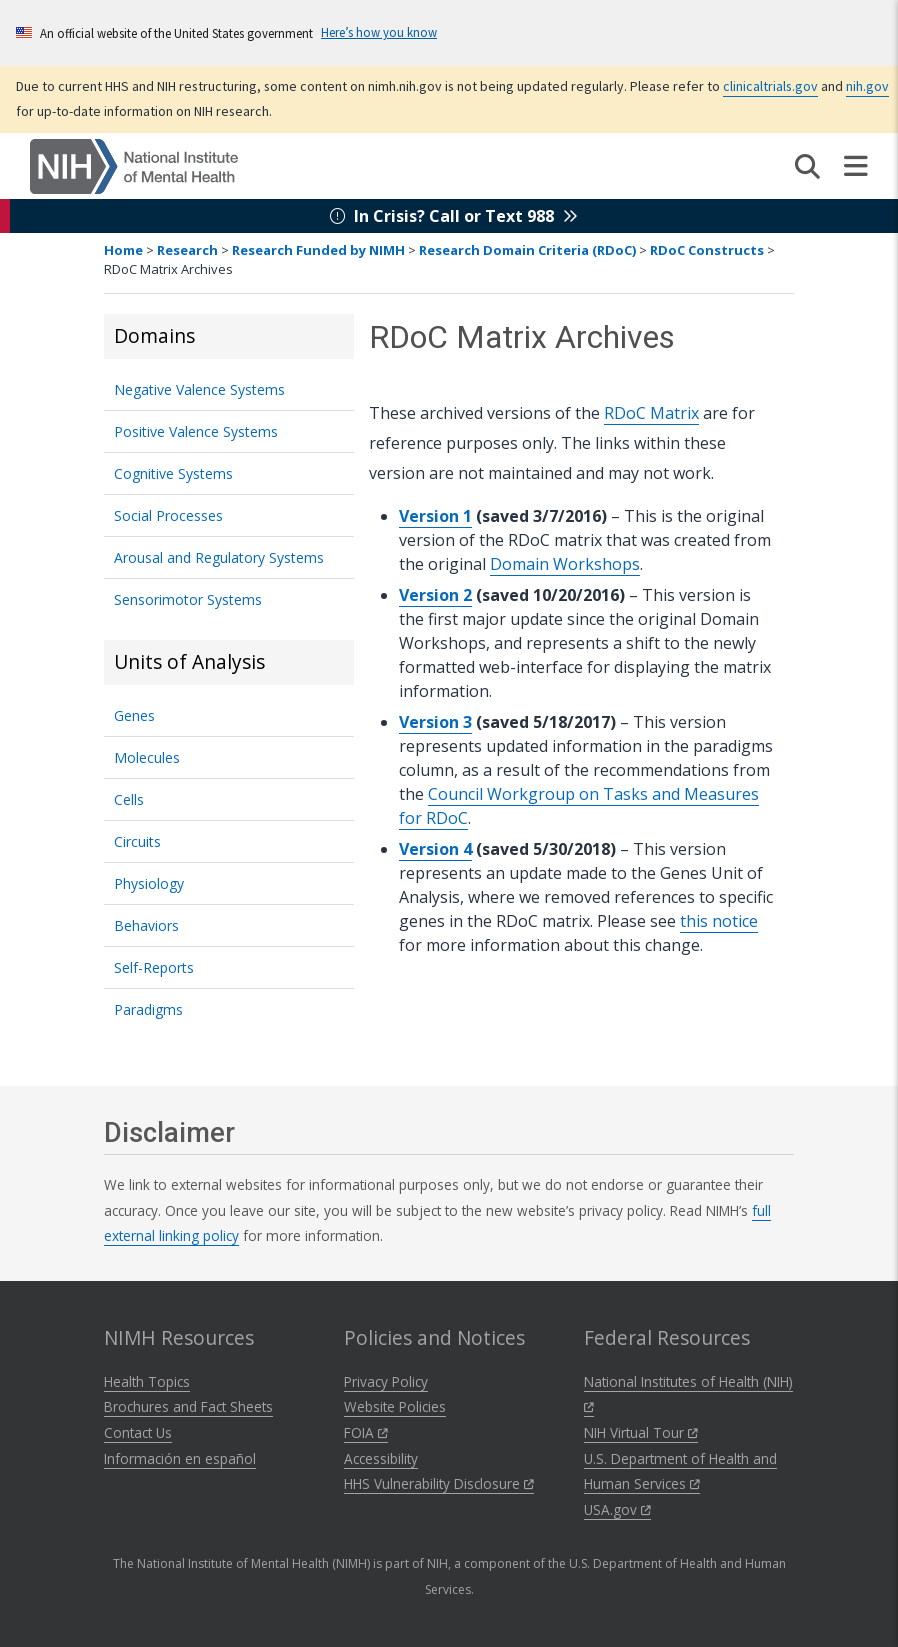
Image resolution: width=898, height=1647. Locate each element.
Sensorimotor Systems (188, 599)
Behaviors (146, 925)
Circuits (137, 841)
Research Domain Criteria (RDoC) (527, 250)
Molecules (147, 757)
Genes (134, 715)
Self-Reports (154, 967)
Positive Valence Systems (196, 431)
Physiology (149, 883)
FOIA (366, 1432)
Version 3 (435, 722)
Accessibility (381, 1458)
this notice (719, 921)
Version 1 (435, 516)
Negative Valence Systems (199, 389)
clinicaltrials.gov (770, 86)
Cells (129, 799)
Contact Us (138, 1432)
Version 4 (435, 849)
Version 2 (435, 595)
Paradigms (148, 1009)
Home (123, 250)
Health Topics (147, 1381)
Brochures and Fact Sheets (188, 1406)
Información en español (180, 1458)
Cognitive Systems (173, 473)
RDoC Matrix (651, 413)
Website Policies (395, 1406)
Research (187, 250)
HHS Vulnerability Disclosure (439, 1483)
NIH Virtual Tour (641, 1432)
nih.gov (867, 86)
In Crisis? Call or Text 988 (454, 216)
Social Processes (168, 515)
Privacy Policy (386, 1381)
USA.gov (617, 1509)
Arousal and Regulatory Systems (219, 557)
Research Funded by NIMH (318, 250)
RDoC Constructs (707, 250)
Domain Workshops (565, 564)
